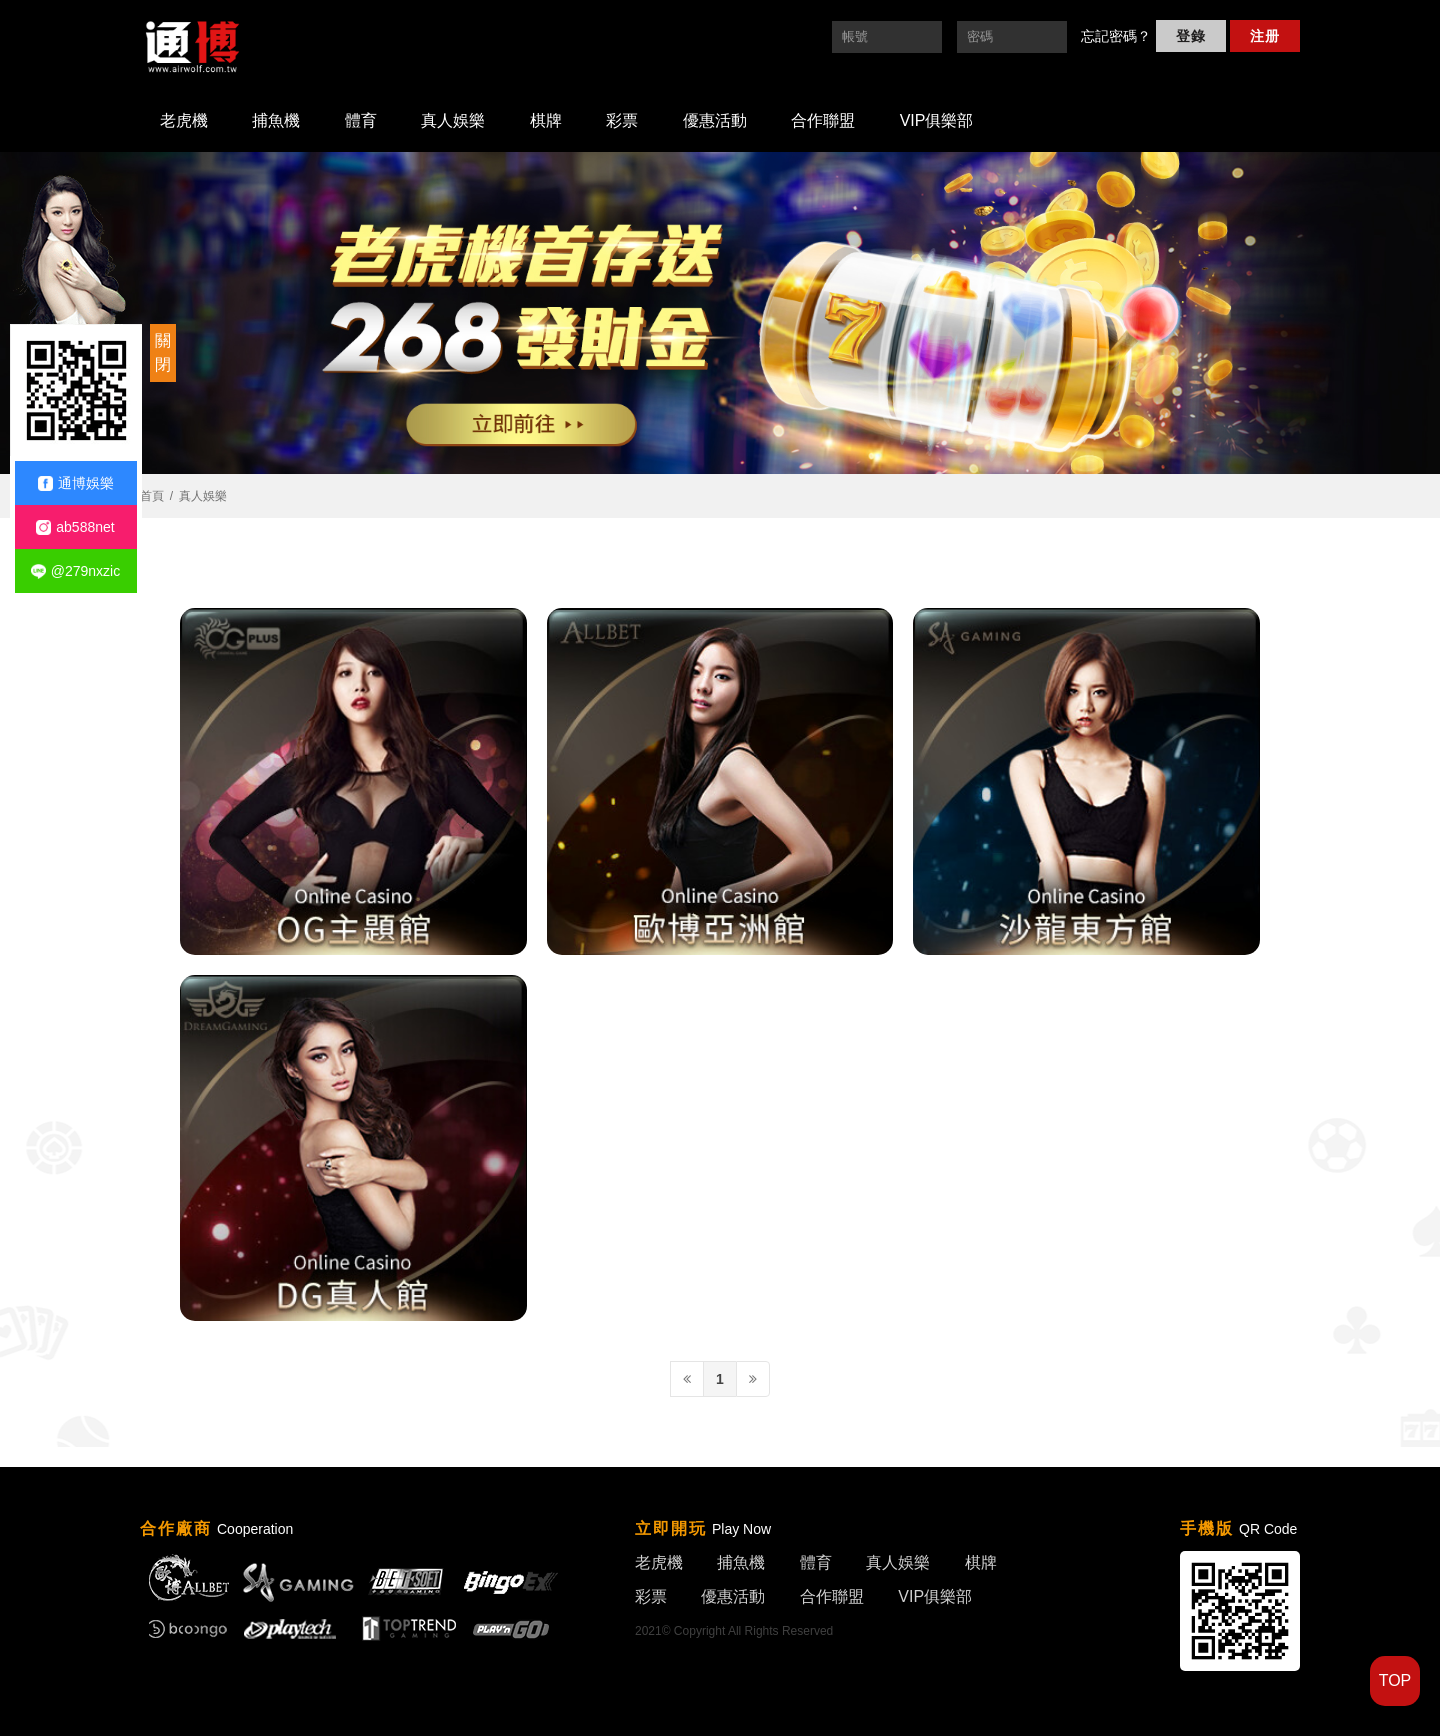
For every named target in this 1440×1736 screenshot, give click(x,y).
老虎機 (184, 120)
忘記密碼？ (1116, 36)
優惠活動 (715, 120)
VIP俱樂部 (937, 120)
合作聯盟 (823, 120)
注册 (1265, 36)
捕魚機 (276, 120)
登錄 (1191, 36)
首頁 (152, 496)
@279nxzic (75, 571)
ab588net (75, 527)
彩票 (622, 120)
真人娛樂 (453, 120)
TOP (1395, 1680)
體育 (361, 120)
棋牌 (546, 120)
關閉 (163, 352)
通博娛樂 (76, 483)
